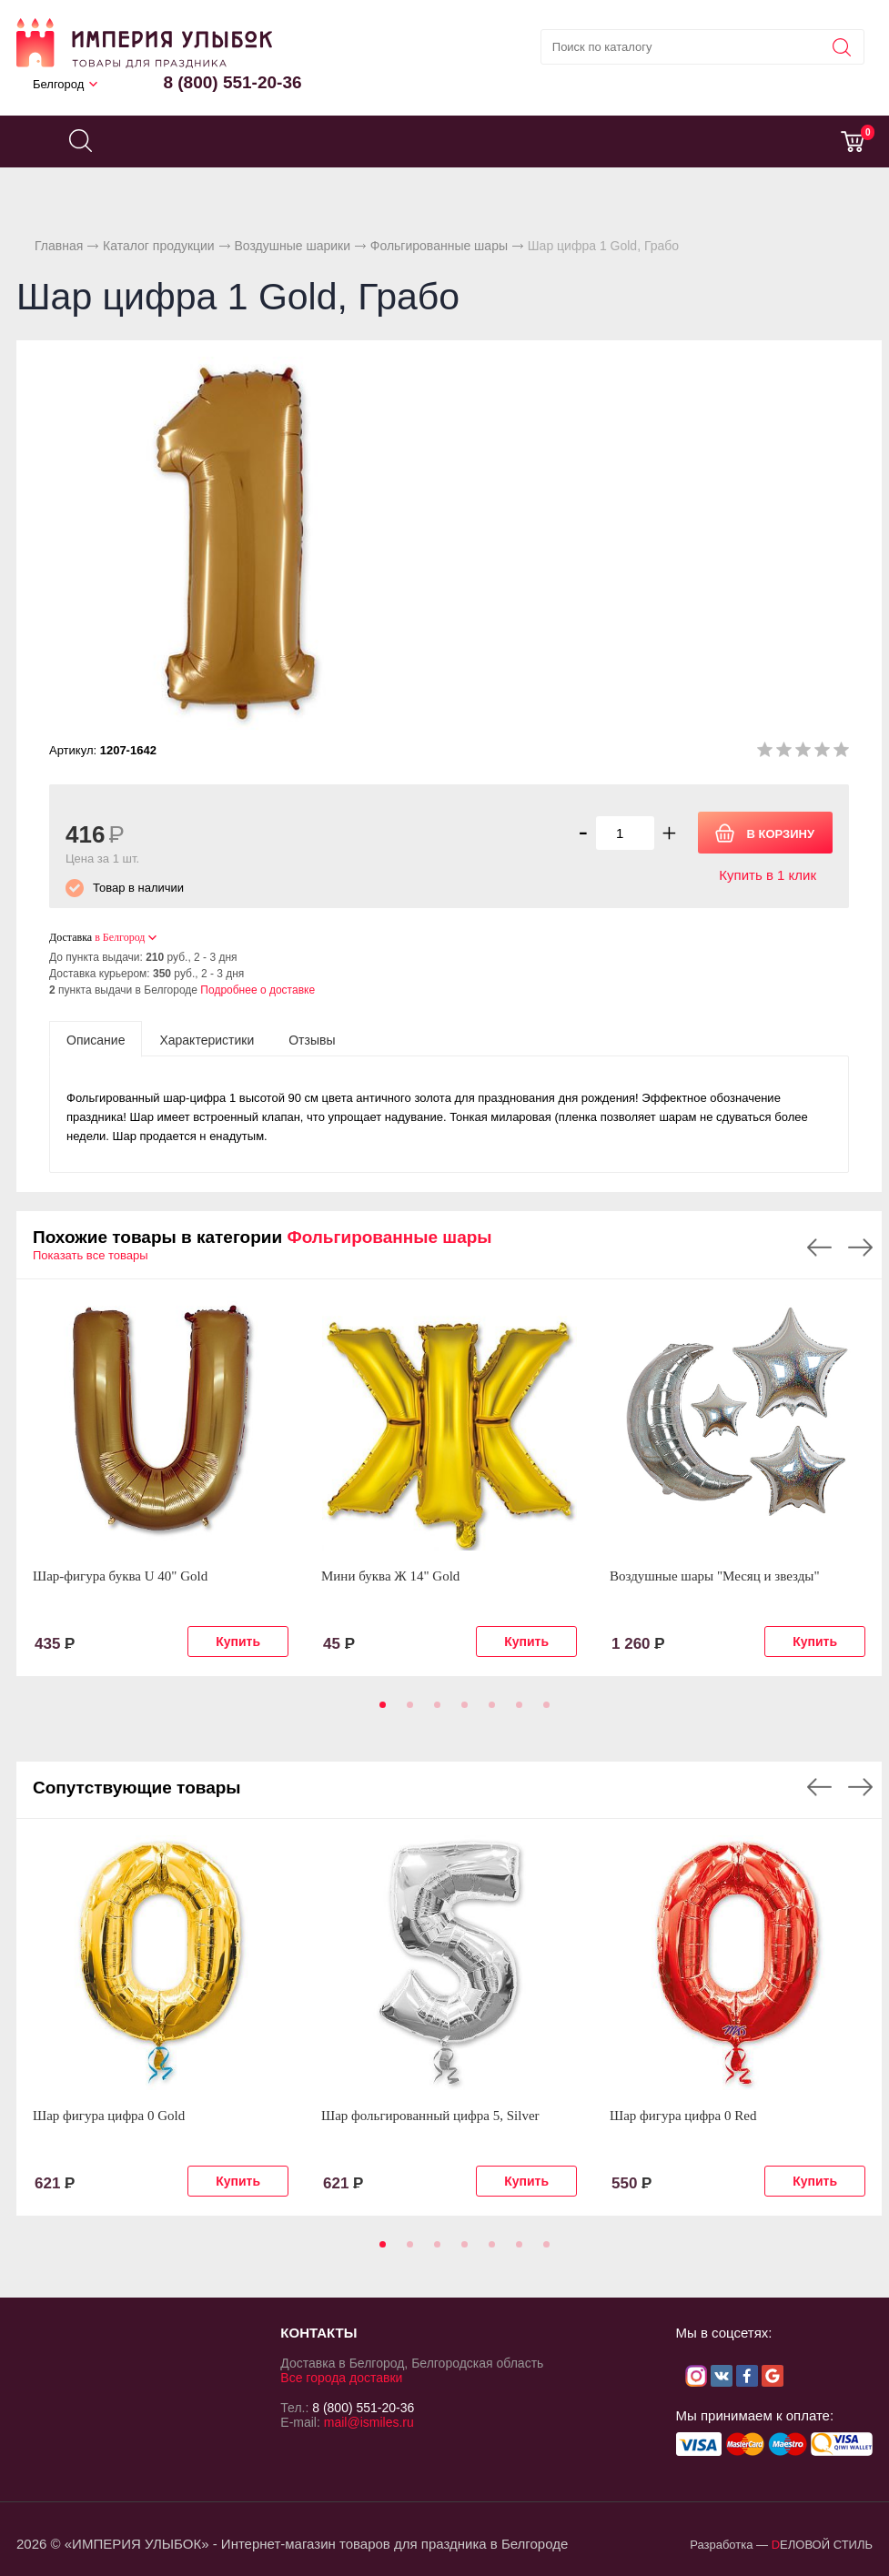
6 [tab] (516, 1711)
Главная (59, 245)
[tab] (95, 1039)
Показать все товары (90, 1255)
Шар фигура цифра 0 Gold (109, 2115)
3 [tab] (434, 1711)
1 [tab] (379, 1711)
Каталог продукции (159, 245)
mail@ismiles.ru (369, 2422)
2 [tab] (407, 1711)
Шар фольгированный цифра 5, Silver (430, 2115)
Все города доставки (341, 2377)
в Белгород (120, 937)
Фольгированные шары (439, 245)
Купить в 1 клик (767, 875)
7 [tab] (543, 1711)
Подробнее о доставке (257, 990)
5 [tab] (489, 1711)
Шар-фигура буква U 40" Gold (120, 1576)
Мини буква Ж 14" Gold (390, 1576)
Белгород (58, 84)
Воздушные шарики (292, 245)
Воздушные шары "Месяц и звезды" (715, 1576)
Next (860, 1247)
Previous (819, 1247)
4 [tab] (461, 1711)
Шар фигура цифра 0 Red (683, 2115)
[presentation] (95, 1039)
